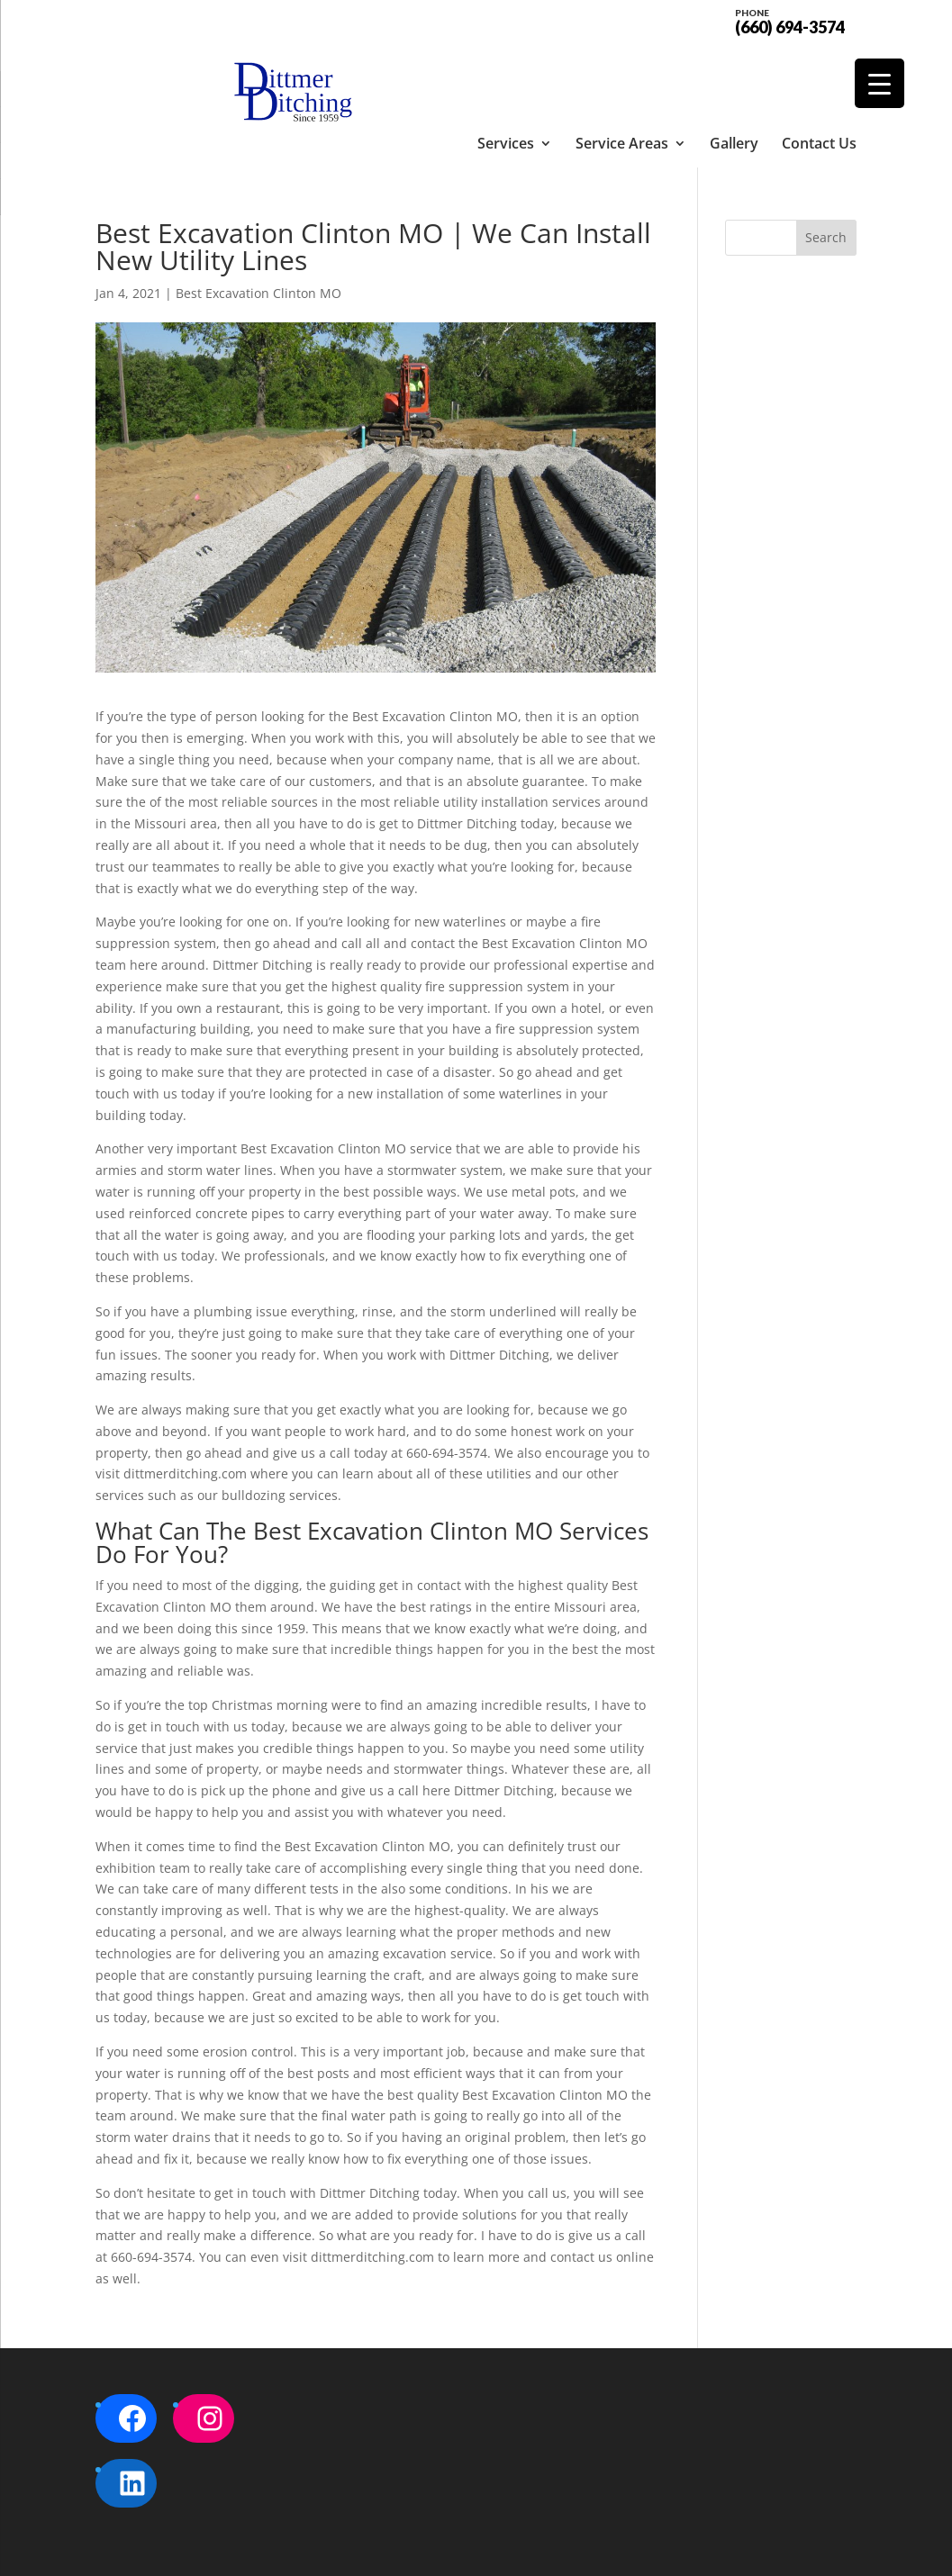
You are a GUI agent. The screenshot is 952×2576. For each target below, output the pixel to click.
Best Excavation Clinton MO (258, 229)
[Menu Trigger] (879, 83)
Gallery (734, 67)
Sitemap (404, 2551)
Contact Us (819, 67)
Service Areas (622, 67)
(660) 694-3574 (790, 19)
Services (505, 67)
